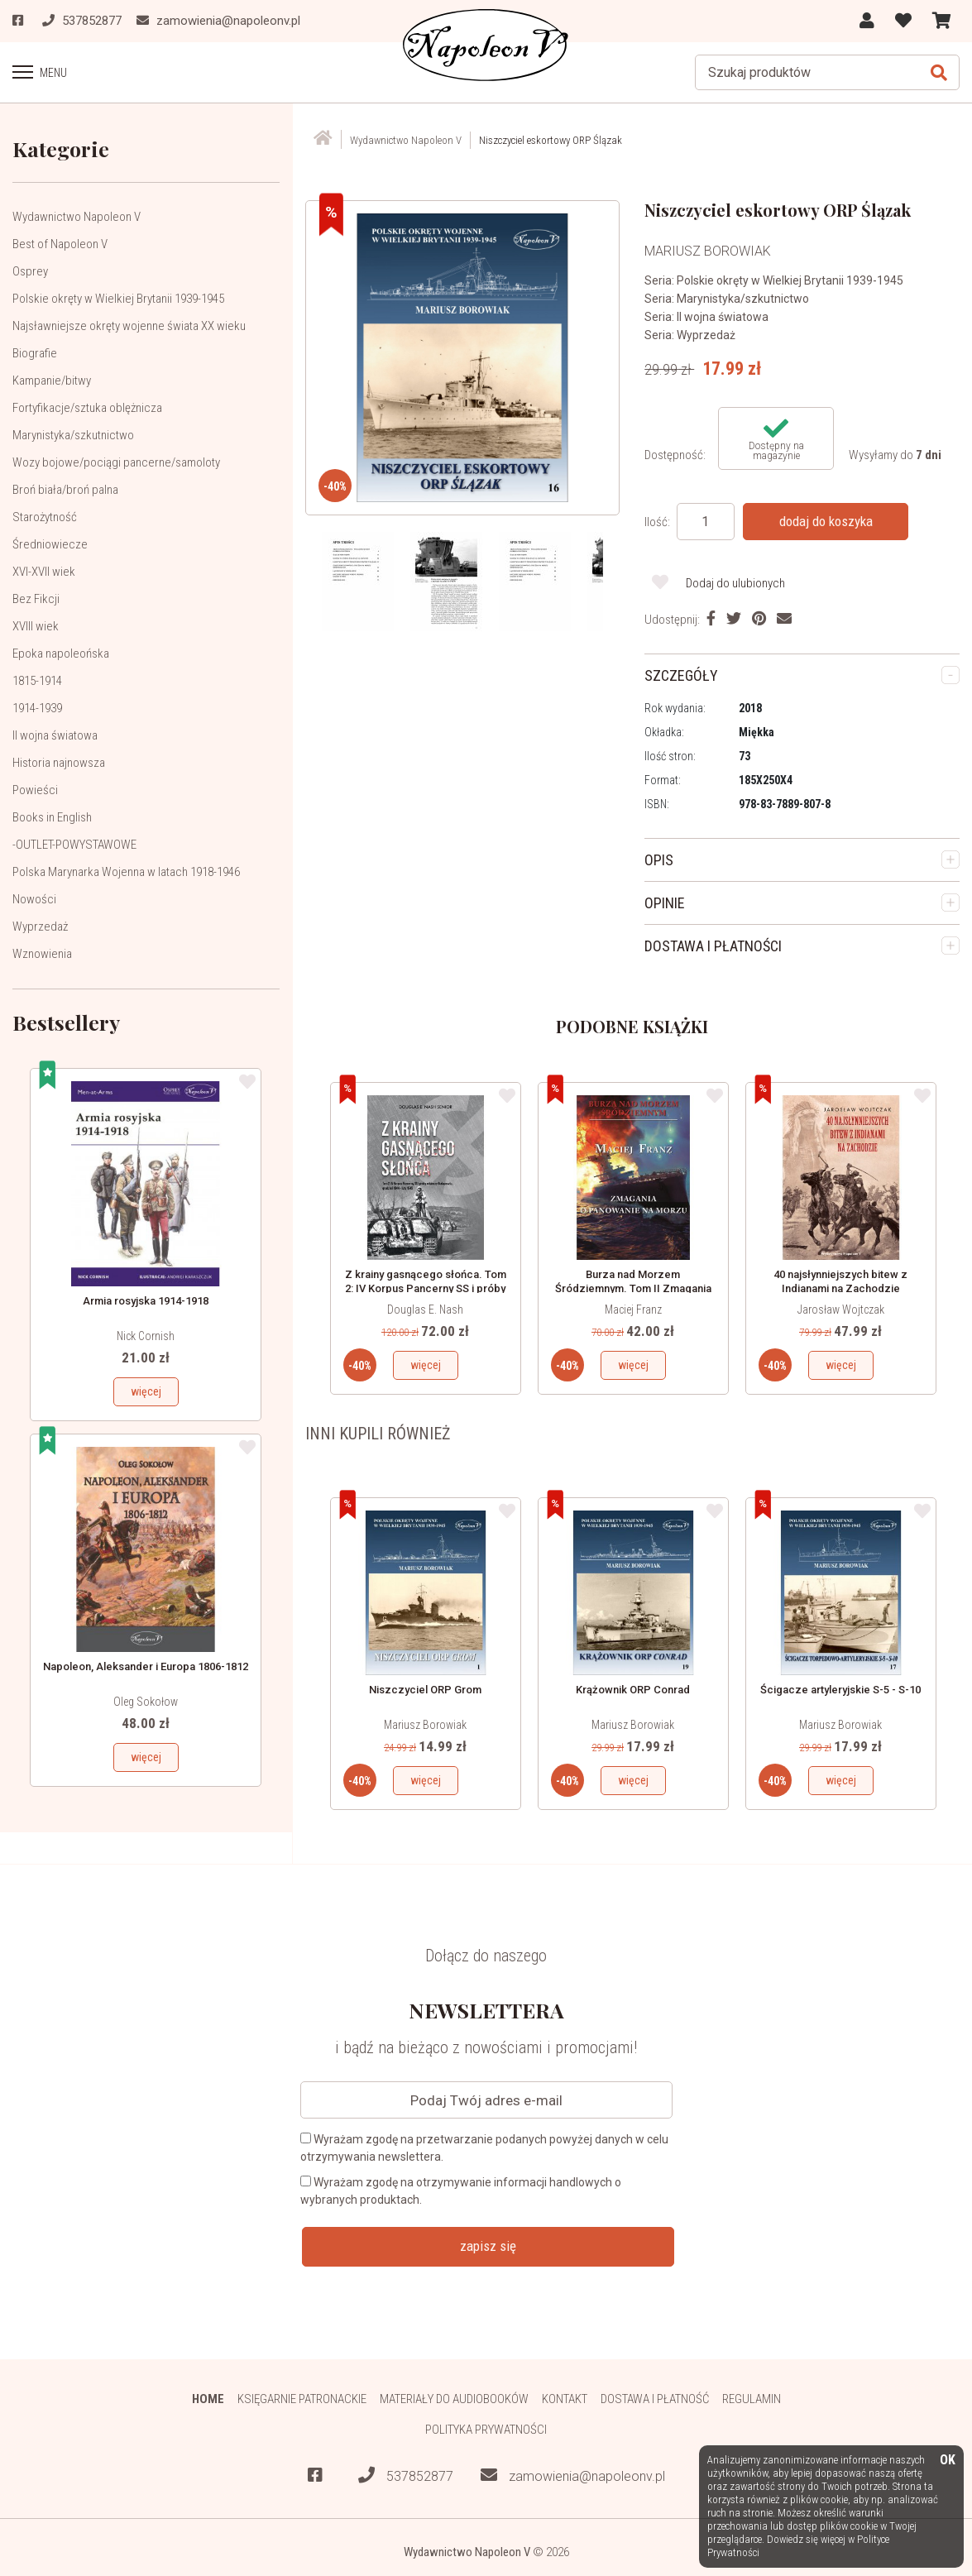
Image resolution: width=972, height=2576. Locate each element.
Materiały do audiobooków (454, 2399)
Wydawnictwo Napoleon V (76, 216)
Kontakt (564, 2399)
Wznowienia (42, 953)
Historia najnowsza (58, 762)
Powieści (35, 790)
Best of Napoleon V (60, 244)
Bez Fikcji (36, 598)
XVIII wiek (35, 626)
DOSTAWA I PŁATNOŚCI (713, 946)
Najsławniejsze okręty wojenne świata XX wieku (129, 325)
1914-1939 (37, 708)
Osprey (30, 271)
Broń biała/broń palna (65, 489)
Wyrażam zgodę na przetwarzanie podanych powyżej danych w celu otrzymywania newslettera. (484, 2148)
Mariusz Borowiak (425, 1724)
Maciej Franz (633, 1309)
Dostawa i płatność (655, 2399)
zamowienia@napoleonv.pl (573, 2475)
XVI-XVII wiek (43, 571)
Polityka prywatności (486, 2429)
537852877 (405, 2475)
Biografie (34, 353)
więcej (146, 1391)
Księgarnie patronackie (301, 2399)
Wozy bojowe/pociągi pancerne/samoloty (116, 462)
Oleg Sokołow (145, 1701)
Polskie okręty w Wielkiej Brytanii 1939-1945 (118, 298)
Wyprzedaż (40, 926)
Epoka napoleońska (60, 653)
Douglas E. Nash (425, 1309)
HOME (208, 2399)
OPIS (658, 860)
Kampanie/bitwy (51, 380)
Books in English (52, 817)
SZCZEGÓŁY (681, 675)
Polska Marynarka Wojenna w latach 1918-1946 (126, 871)
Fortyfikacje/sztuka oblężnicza (87, 407)
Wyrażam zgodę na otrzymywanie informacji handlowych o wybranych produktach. (460, 2191)
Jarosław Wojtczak (840, 1309)
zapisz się (488, 2246)
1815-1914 (37, 680)
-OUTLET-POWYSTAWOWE (74, 844)
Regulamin (751, 2399)
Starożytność (44, 517)
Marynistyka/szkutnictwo (73, 435)
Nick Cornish (146, 1336)
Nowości (34, 899)
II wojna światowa (55, 735)
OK (947, 2461)
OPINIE (664, 903)
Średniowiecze (50, 544)
